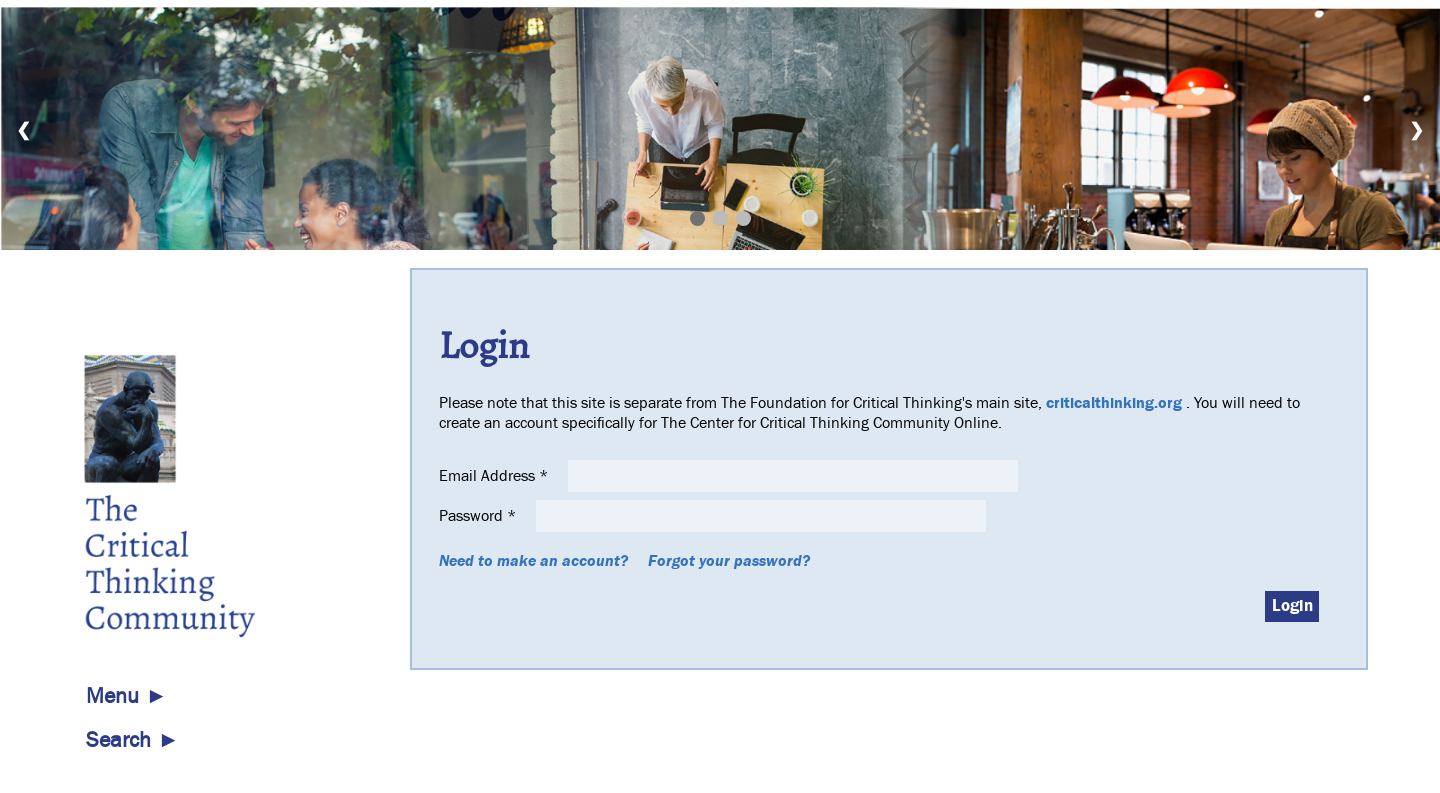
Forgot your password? (729, 561)
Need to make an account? (533, 561)
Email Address (495, 476)
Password (479, 516)
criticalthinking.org (1114, 403)
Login (1292, 606)
